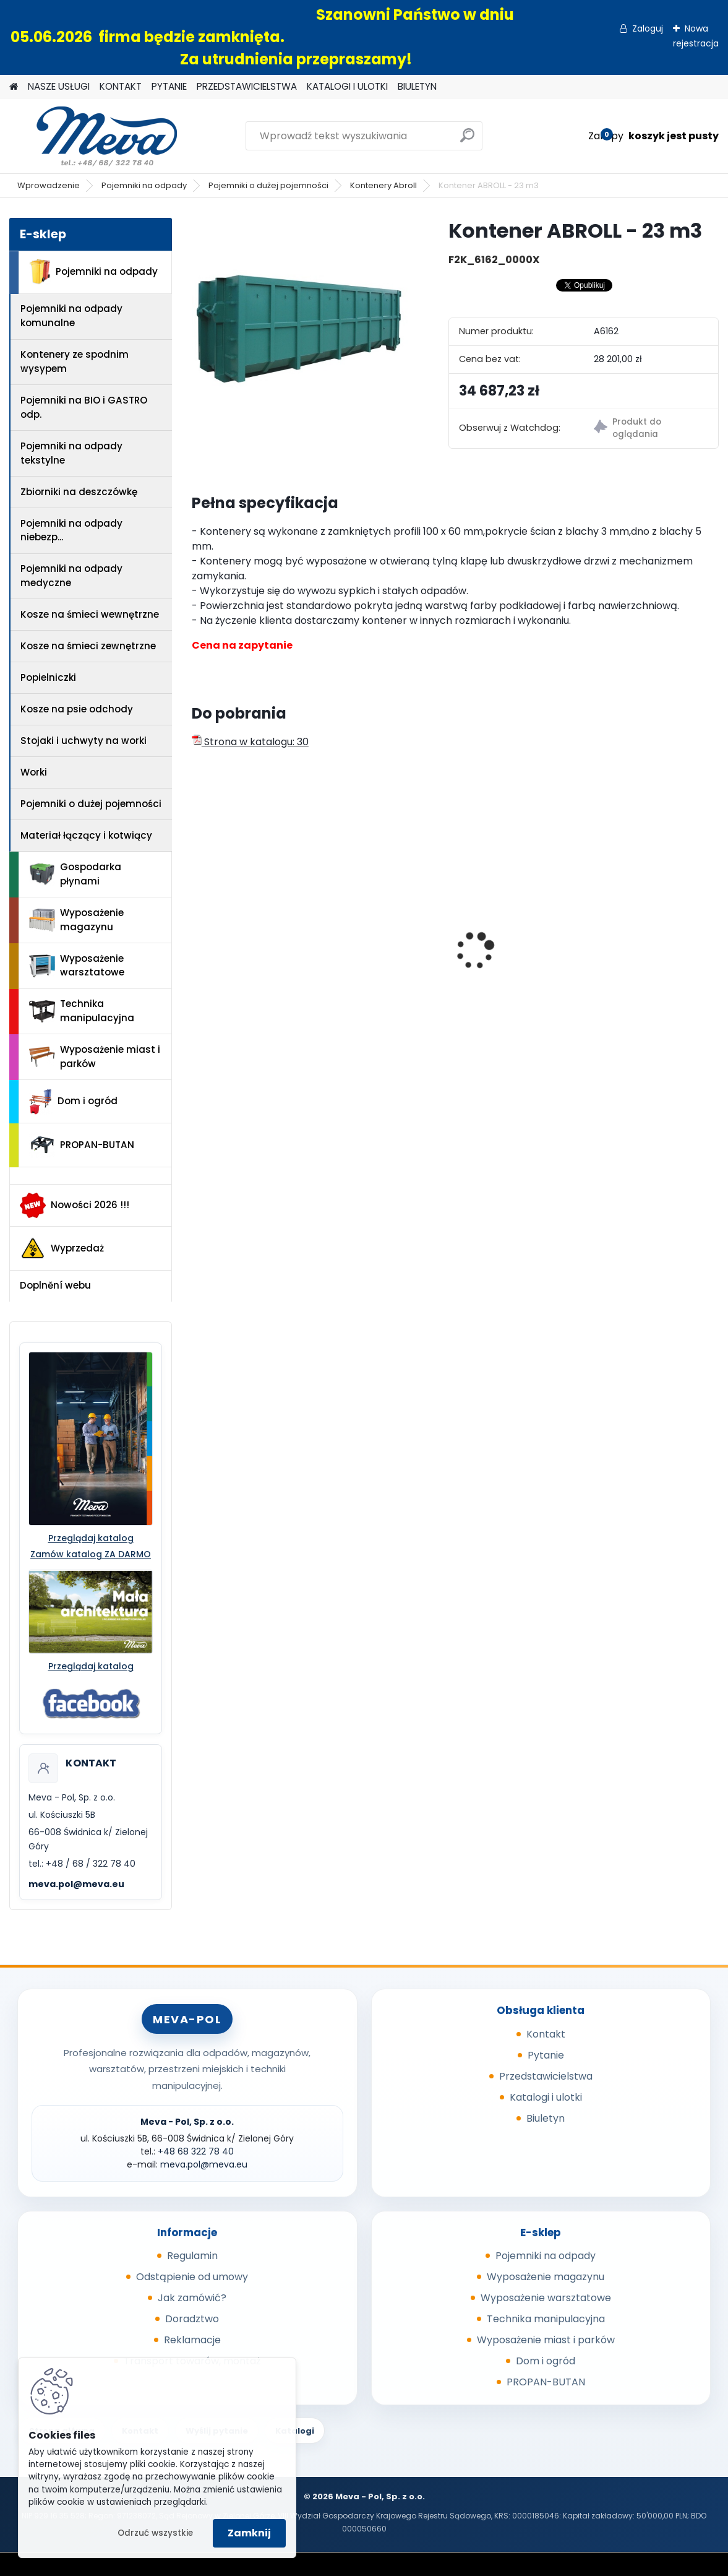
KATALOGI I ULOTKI (347, 86)
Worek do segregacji (429, 962)
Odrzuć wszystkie (155, 2533)
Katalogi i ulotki (546, 2097)
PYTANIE (169, 86)
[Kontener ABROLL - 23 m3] (300, 326)
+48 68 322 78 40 (196, 2151)
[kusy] (228, 1037)
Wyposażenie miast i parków (94, 1056)
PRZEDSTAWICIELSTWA (247, 86)
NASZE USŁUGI (59, 86)
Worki (33, 772)
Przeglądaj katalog (91, 1538)
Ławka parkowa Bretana (259, 962)
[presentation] (198, 929)
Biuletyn (545, 2118)
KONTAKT (121, 86)
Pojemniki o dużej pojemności (268, 185)
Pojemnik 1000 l (593, 962)
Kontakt (545, 2034)
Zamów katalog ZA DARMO (90, 1554)
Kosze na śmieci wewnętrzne (89, 614)
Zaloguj (647, 28)
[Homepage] (13, 87)
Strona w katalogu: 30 (250, 742)
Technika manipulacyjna (81, 1010)
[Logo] (94, 136)
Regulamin (192, 2256)
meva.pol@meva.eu (76, 1884)
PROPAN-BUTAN (81, 1145)
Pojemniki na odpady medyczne (71, 575)
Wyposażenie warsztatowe (76, 965)
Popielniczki (48, 677)
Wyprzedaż (62, 1248)
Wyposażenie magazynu (76, 919)
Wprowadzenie (48, 185)
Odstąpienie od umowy (192, 2277)
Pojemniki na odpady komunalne (71, 315)
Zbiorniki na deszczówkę (78, 491)
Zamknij (249, 2533)
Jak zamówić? (192, 2298)
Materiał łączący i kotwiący (86, 835)
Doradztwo (192, 2319)
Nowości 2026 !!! (74, 1205)
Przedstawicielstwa (546, 2076)
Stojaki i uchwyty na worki (83, 740)
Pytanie (546, 2055)
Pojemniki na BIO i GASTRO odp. (83, 407)
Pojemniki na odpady (144, 185)
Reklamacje (192, 2340)
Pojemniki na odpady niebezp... (71, 530)
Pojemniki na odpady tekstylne (71, 453)
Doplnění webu (55, 1285)
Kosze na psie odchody (76, 708)
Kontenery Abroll (383, 185)
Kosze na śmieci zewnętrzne (88, 645)
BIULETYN (417, 86)
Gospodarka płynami (75, 874)
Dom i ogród (73, 1102)
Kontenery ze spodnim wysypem (74, 361)
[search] (467, 140)
